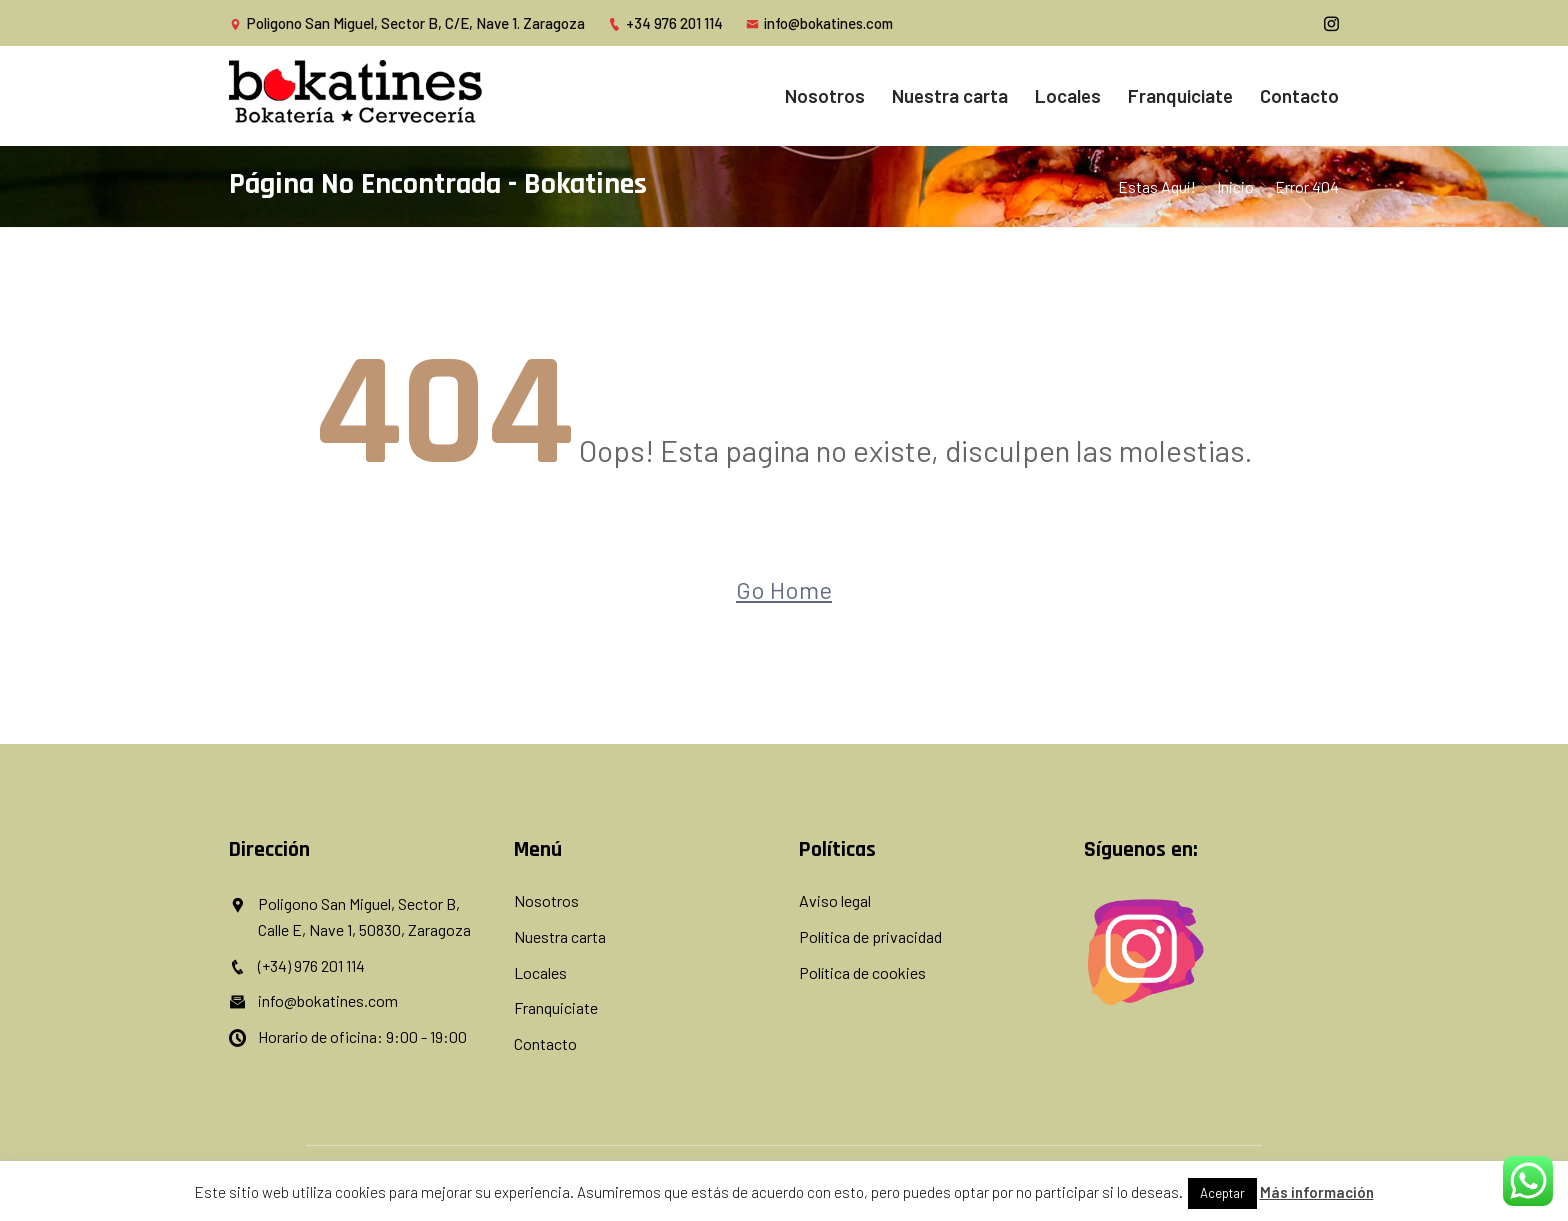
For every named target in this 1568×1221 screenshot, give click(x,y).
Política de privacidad (870, 936)
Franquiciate (1180, 95)
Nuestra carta (950, 95)
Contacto (1299, 95)
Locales (1068, 95)
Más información (1317, 1192)
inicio (1235, 186)
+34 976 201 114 (665, 23)
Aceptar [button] (1222, 1193)
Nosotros (825, 95)
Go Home (784, 589)
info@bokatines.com (819, 23)
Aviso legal (835, 900)
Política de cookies (862, 972)
